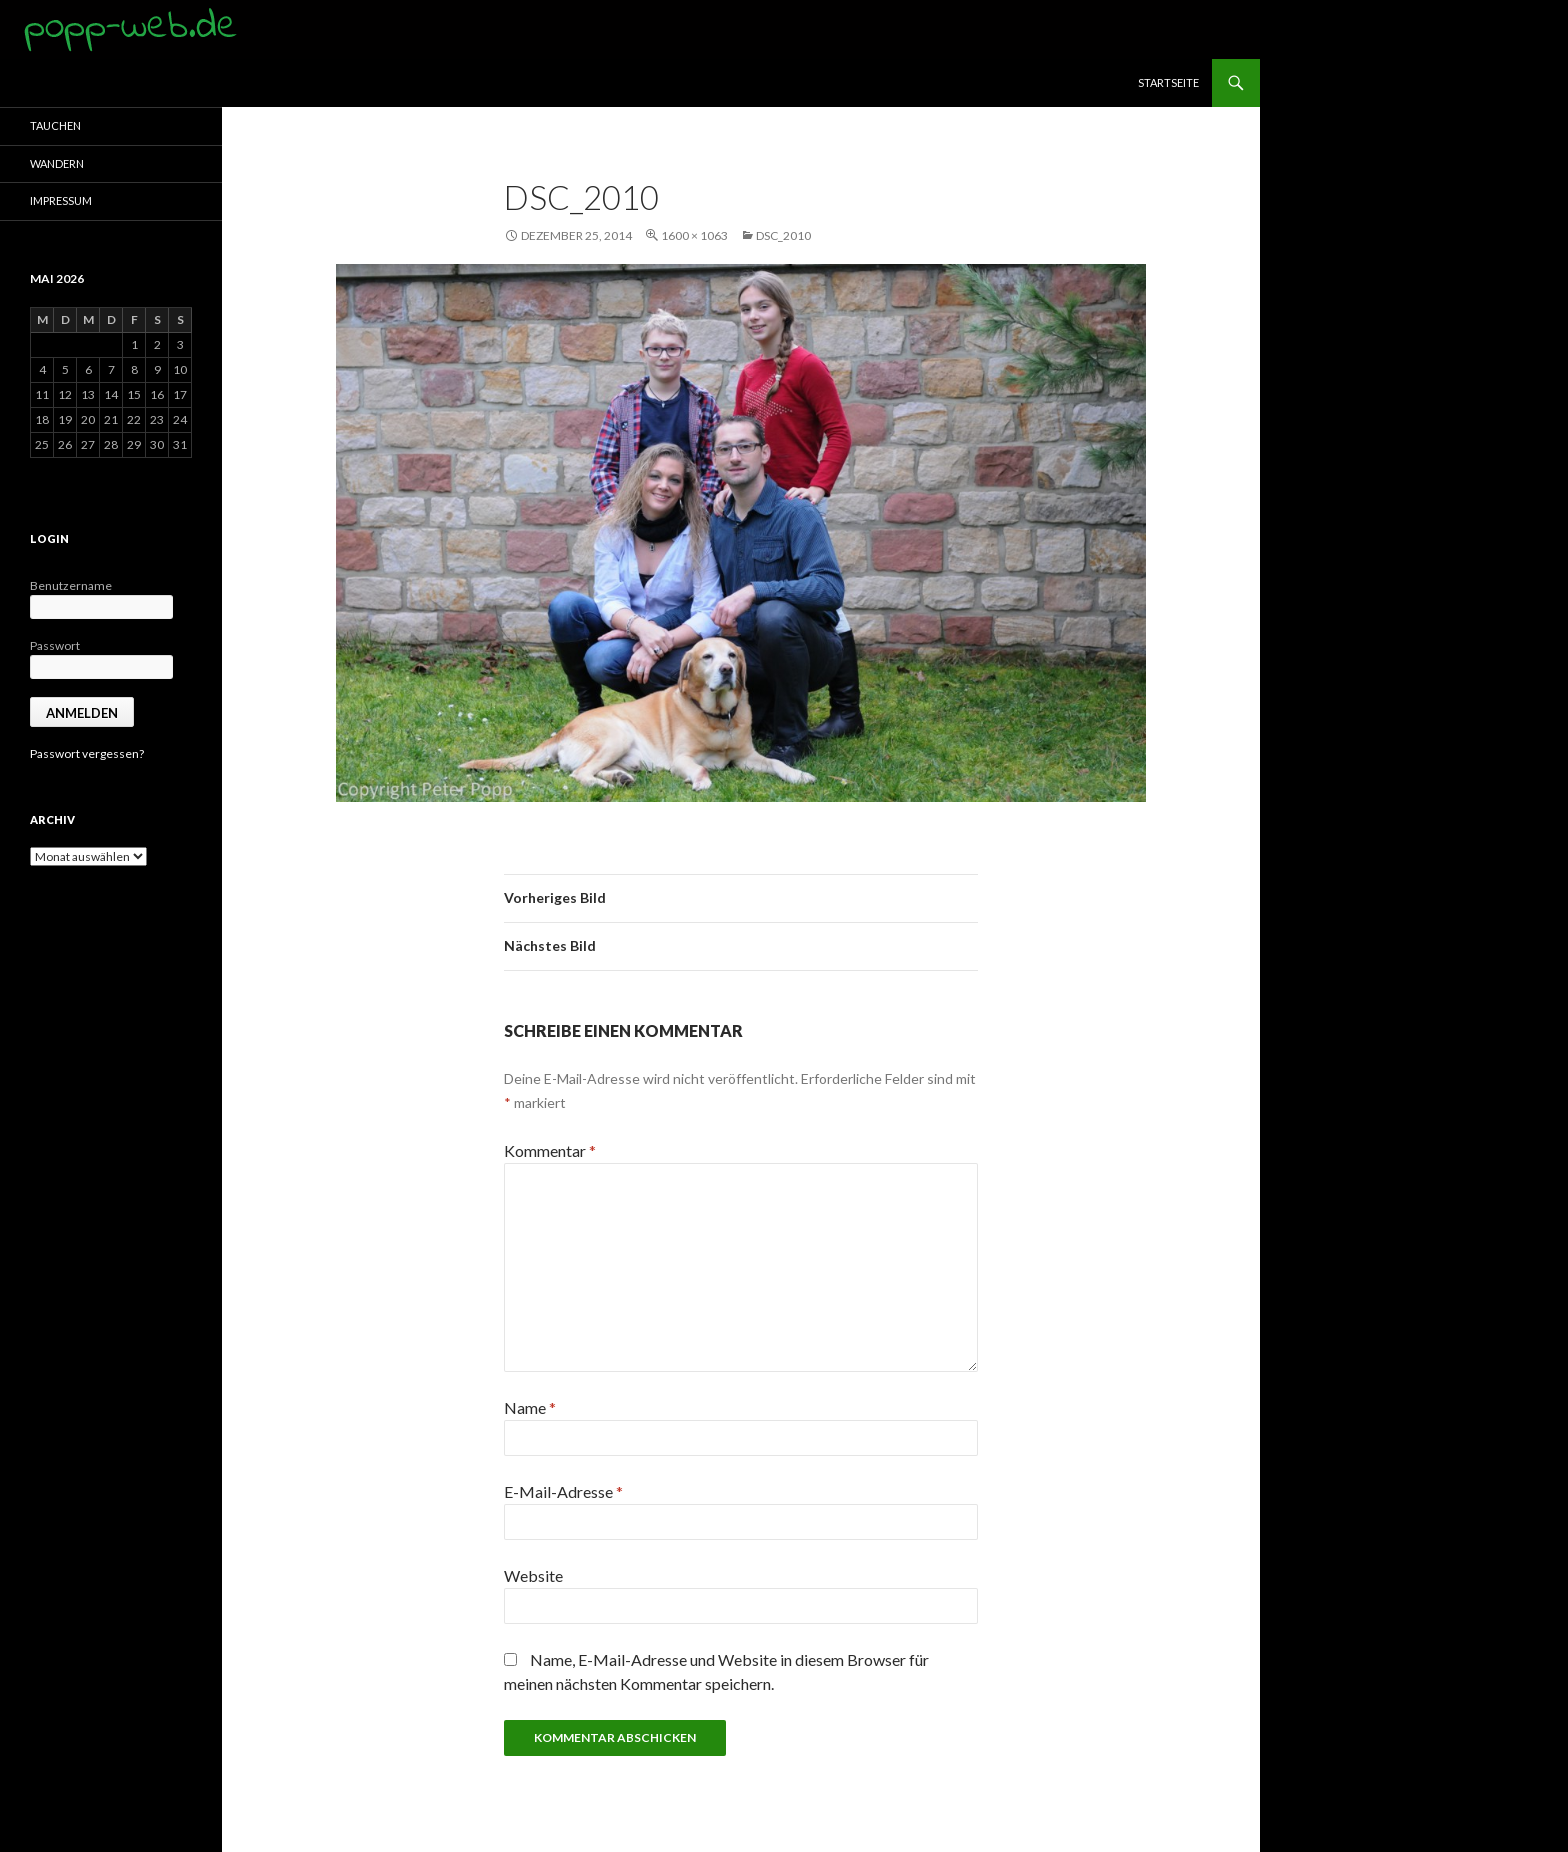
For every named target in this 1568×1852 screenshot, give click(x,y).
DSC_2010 (783, 235)
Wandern (57, 163)
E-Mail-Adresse (563, 1491)
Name (530, 1407)
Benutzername (71, 585)
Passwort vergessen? (87, 753)
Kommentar (550, 1150)
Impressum (61, 200)
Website (533, 1575)
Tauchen (55, 125)
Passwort (55, 645)
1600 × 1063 (694, 235)
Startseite (1168, 82)
